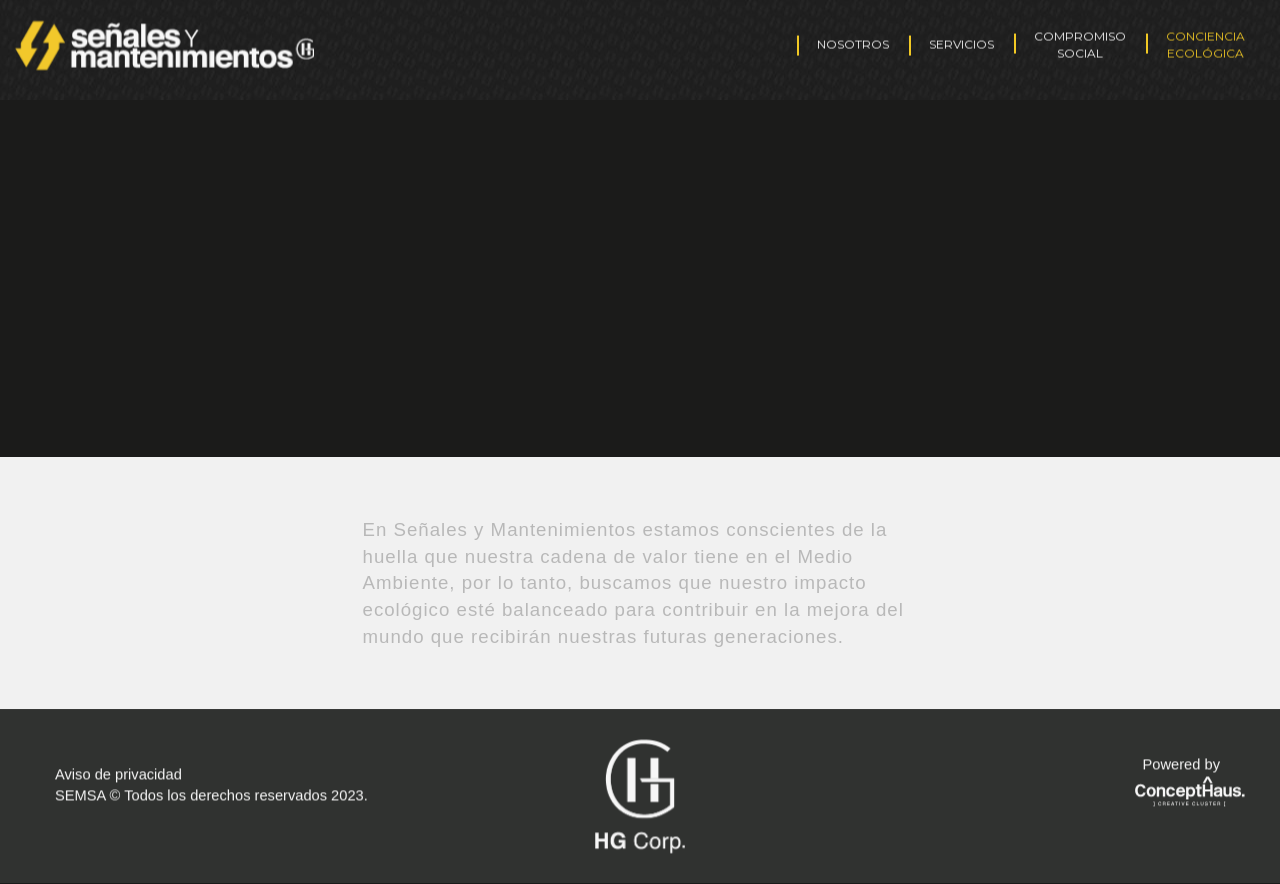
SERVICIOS (961, 39)
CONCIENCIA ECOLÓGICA (1205, 40)
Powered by (1181, 763)
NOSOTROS (853, 39)
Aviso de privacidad (118, 773)
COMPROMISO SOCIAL (1080, 40)
